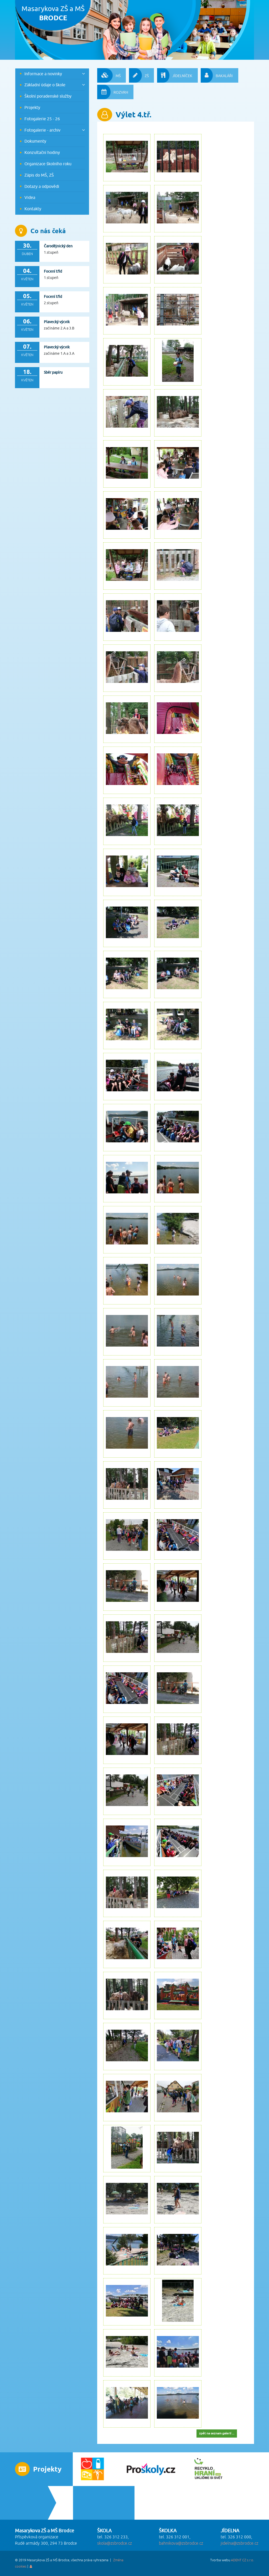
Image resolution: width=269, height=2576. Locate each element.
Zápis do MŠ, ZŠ (39, 175)
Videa (29, 197)
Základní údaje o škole (44, 84)
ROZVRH (112, 92)
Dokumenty (35, 141)
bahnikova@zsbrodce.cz (181, 2543)
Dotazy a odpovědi (41, 186)
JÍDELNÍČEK (174, 75)
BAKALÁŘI (217, 75)
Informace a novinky (43, 73)
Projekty (32, 107)
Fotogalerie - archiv (42, 130)
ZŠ (139, 75)
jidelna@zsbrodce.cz (239, 2543)
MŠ (108, 75)
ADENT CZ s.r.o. (242, 2560)
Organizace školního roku (47, 163)
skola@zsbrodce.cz (114, 2543)
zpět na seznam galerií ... (216, 2433)
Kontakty (32, 208)
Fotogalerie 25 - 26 (42, 118)
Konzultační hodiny (42, 152)
